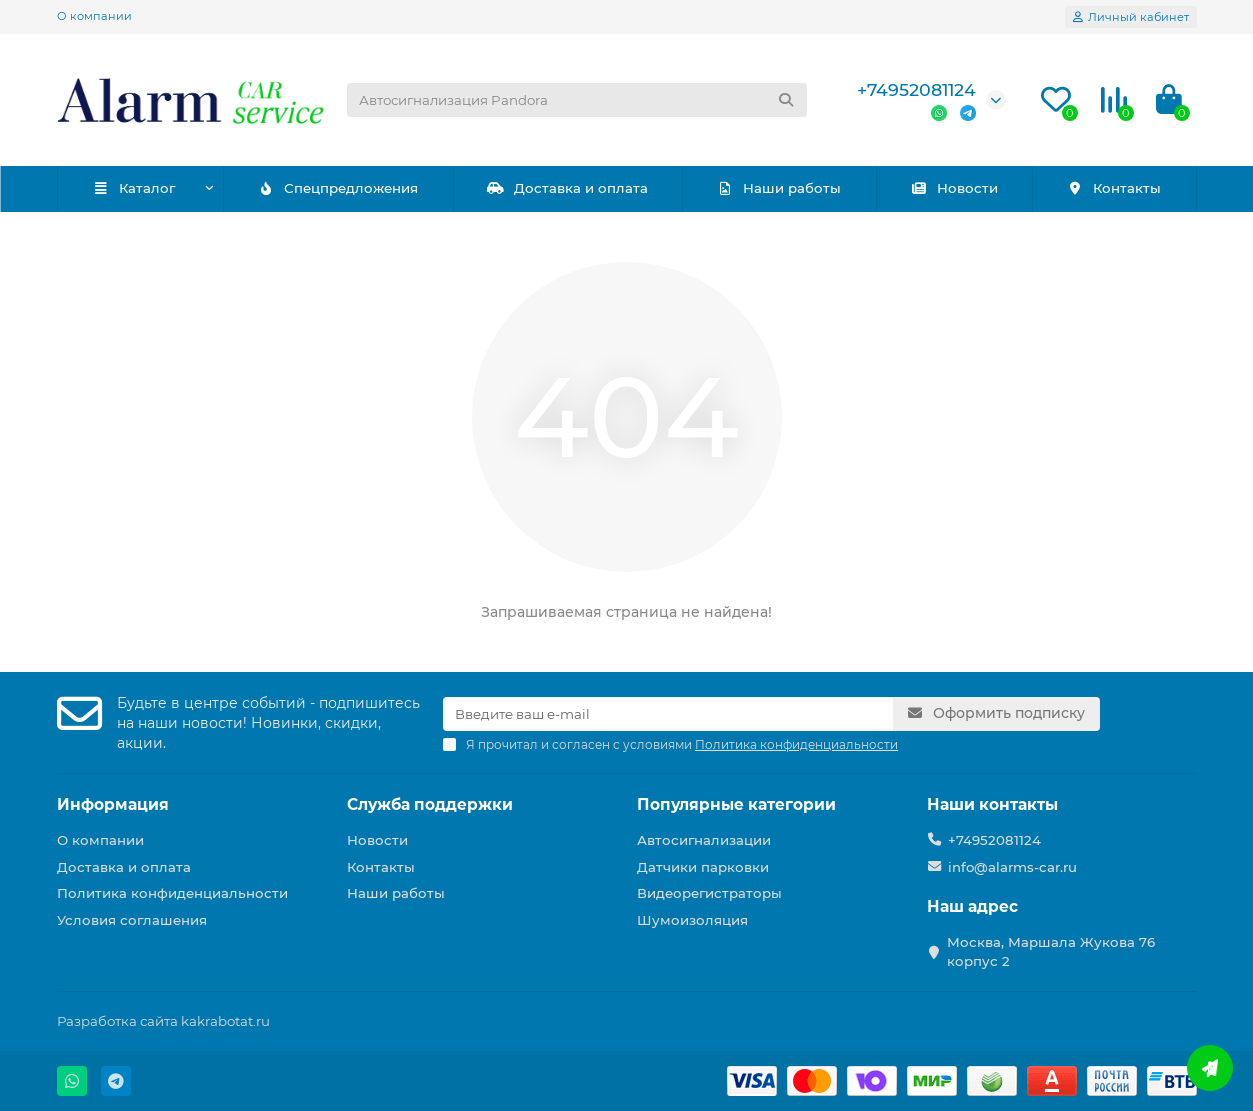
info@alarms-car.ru (1012, 867)
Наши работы (778, 188)
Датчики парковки (703, 867)
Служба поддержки (430, 804)
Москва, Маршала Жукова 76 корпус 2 (1051, 951)
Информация (113, 804)
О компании (94, 16)
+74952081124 (916, 89)
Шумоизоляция (692, 920)
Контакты (1113, 188)
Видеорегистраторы (709, 893)
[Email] (668, 714)
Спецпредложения (337, 188)
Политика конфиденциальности (172, 893)
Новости (954, 188)
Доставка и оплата (567, 188)
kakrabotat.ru (225, 1021)
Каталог (133, 188)
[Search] (577, 100)
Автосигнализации (704, 840)
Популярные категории (736, 804)
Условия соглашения (132, 920)
